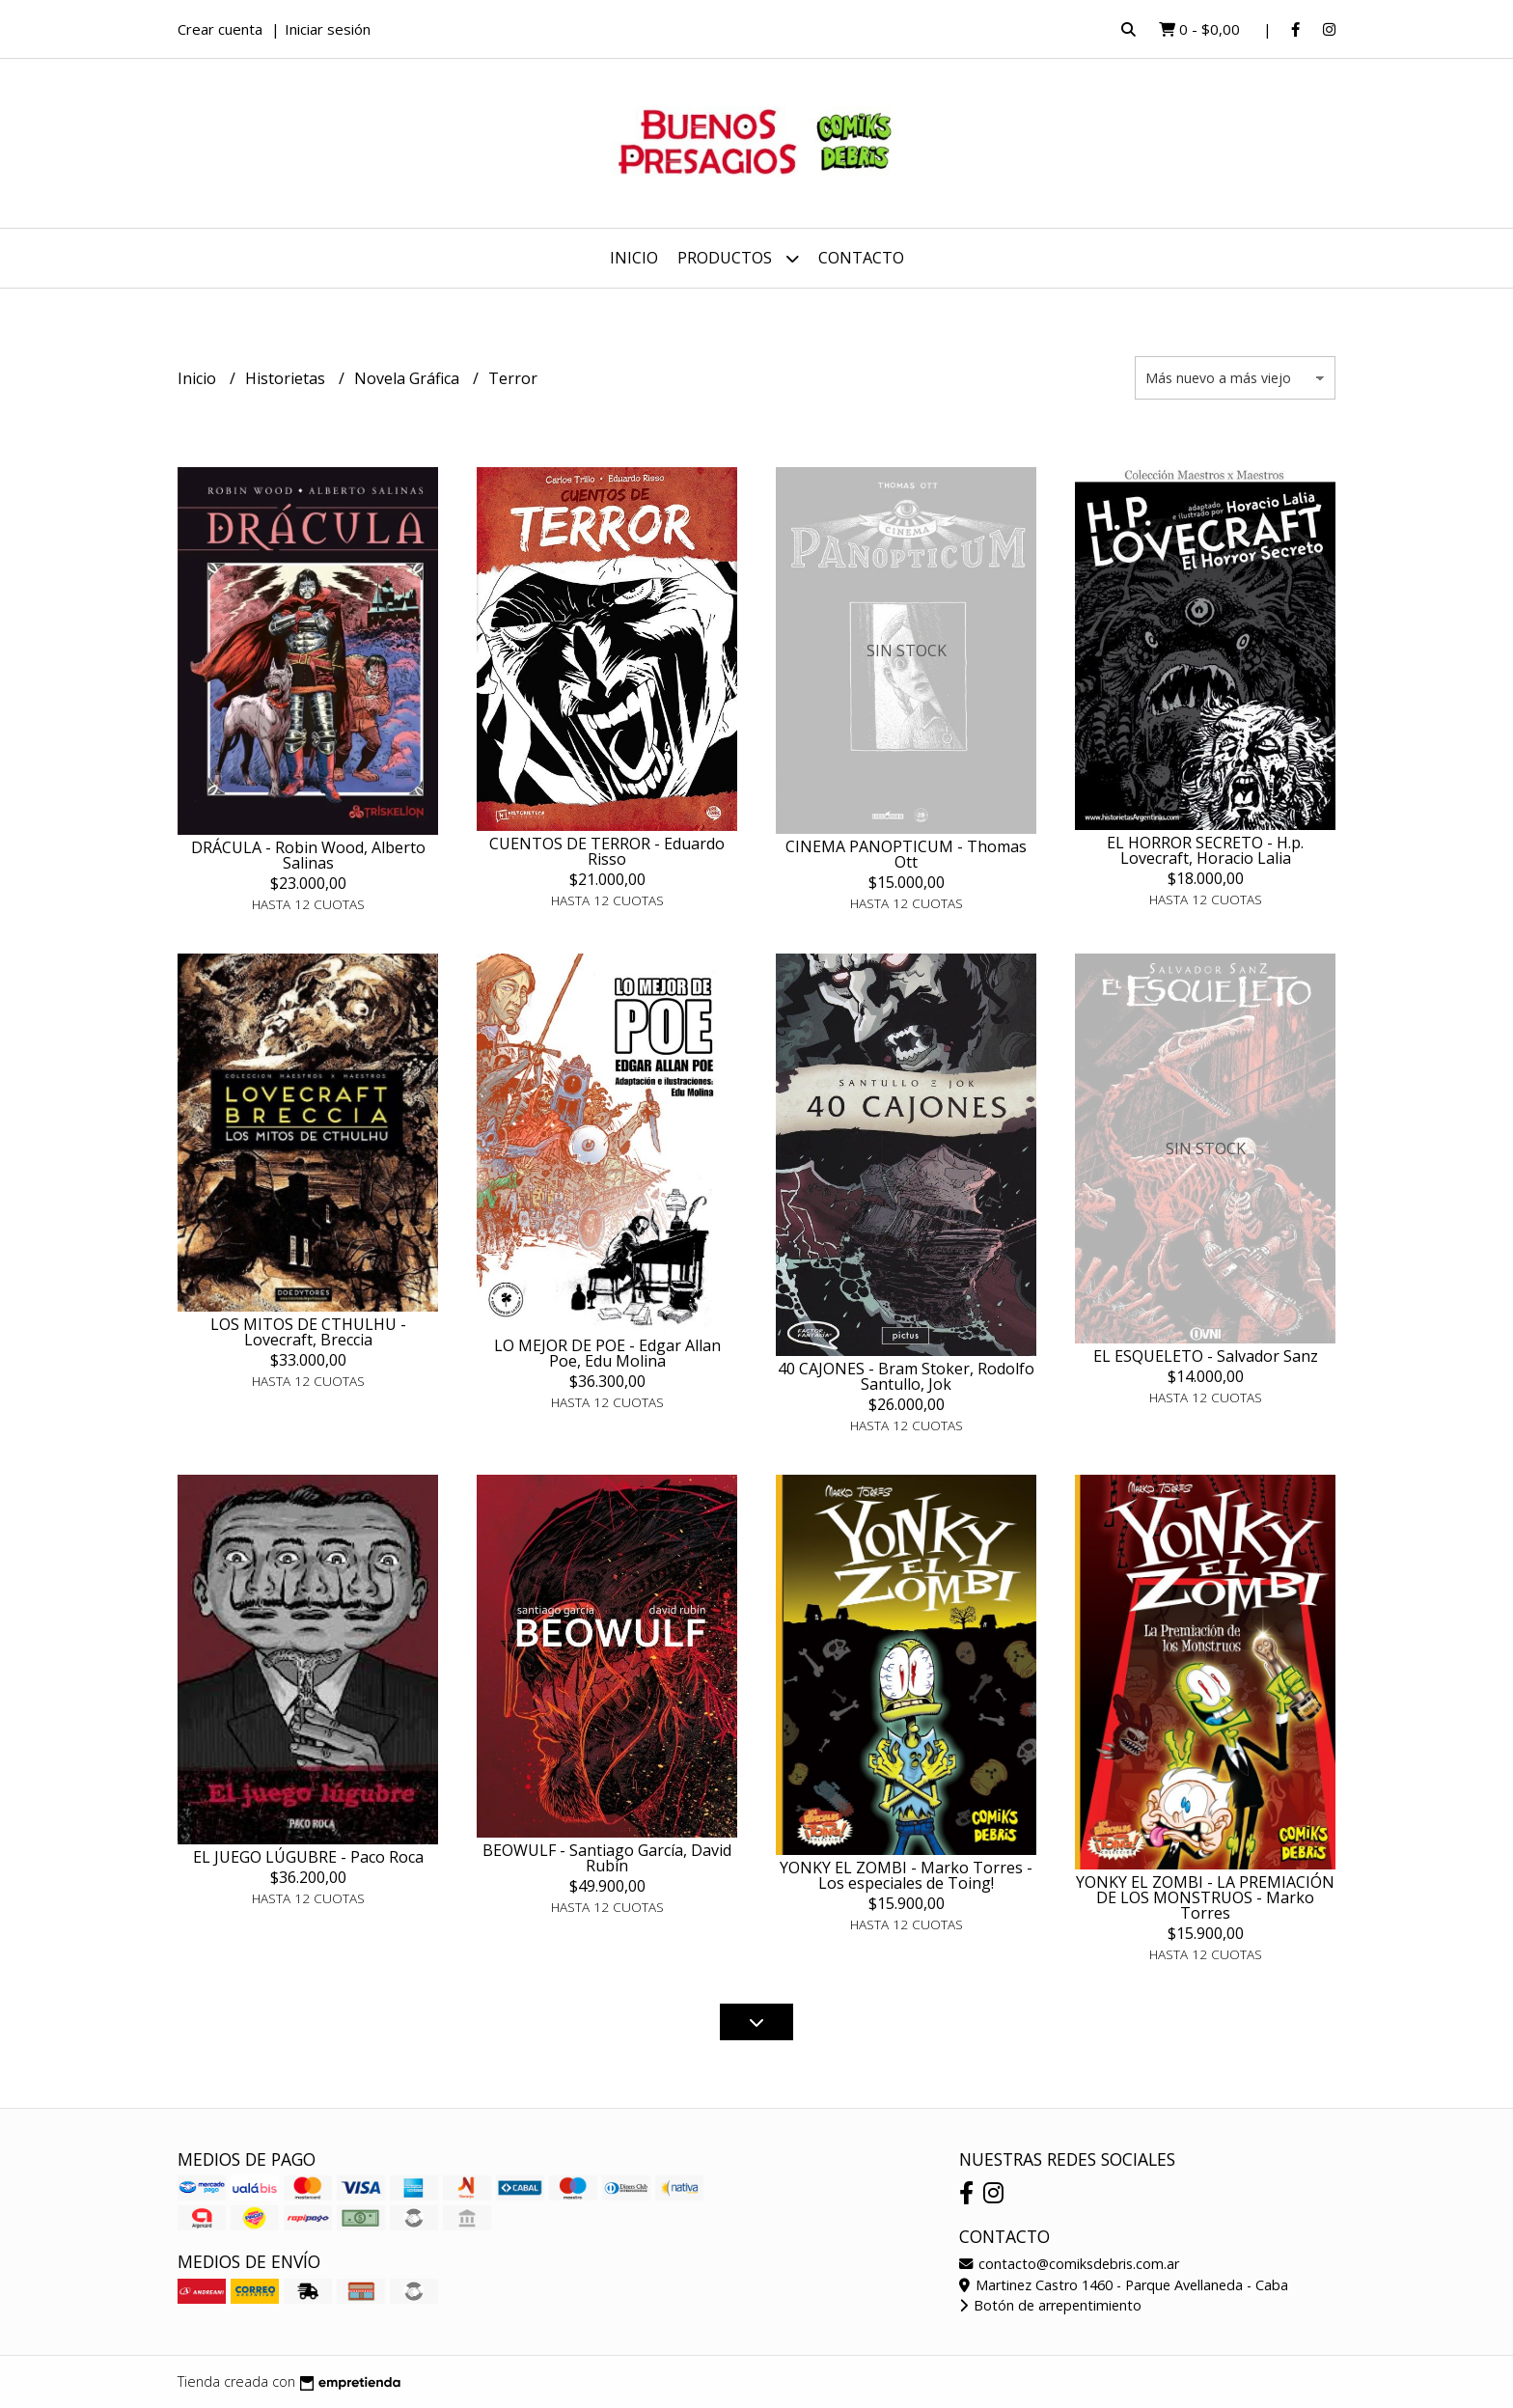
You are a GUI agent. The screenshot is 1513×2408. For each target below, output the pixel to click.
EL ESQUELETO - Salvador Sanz (1205, 1356)
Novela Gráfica (408, 378)
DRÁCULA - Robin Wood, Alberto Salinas (308, 855)
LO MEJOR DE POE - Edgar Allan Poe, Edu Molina (607, 1353)
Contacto (861, 257)
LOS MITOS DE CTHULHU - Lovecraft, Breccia (308, 1332)
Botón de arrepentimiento (1050, 2305)
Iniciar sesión (328, 29)
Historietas (287, 378)
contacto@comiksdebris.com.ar (1069, 2264)
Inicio (634, 257)
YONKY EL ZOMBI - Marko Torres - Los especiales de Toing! (906, 1875)
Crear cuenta (220, 29)
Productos (738, 258)
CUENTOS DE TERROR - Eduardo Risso (607, 851)
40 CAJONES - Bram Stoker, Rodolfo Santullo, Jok (906, 1376)
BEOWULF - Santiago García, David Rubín (606, 1858)
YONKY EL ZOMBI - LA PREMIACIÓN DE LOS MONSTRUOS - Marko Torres (1205, 1897)
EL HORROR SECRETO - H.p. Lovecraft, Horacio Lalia (1205, 850)
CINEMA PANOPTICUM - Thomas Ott (906, 854)
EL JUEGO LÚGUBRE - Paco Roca (308, 1857)
